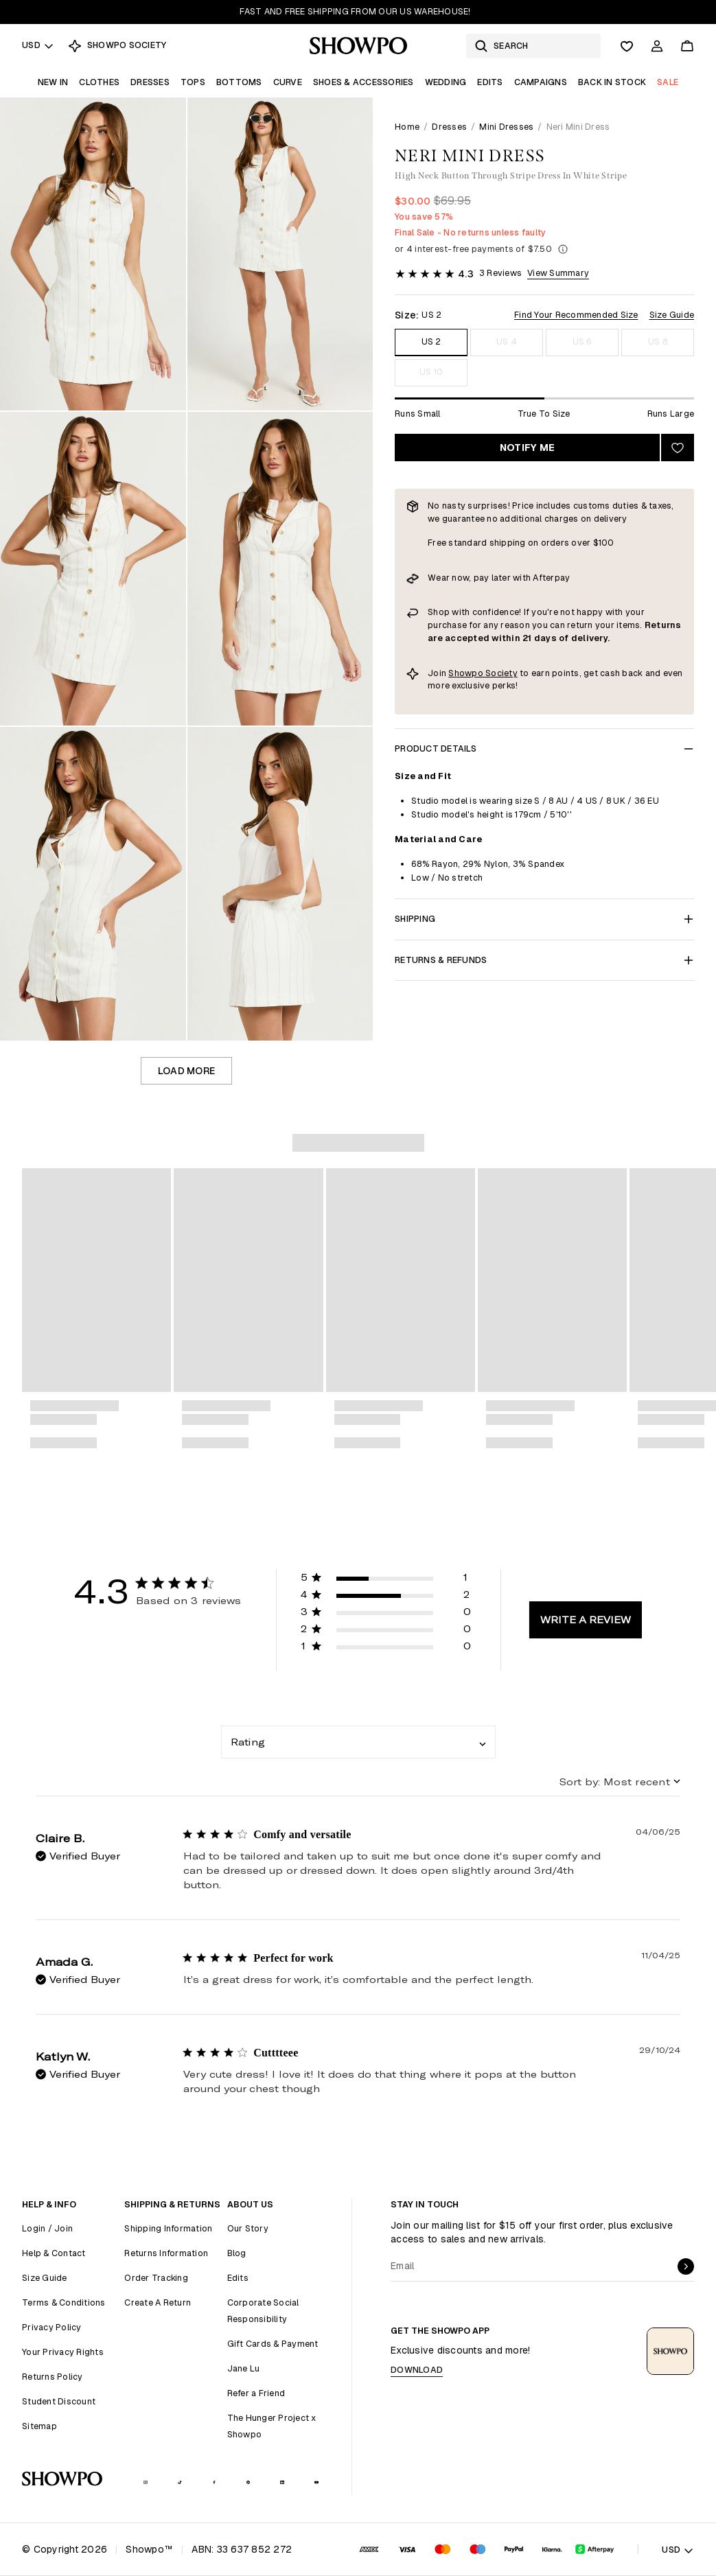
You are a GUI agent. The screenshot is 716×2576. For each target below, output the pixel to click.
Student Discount (58, 2401)
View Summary (558, 273)
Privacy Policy (52, 2327)
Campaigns (540, 82)
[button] (386, 1579)
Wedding (446, 82)
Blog (236, 2253)
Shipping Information (168, 2228)
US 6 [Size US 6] (582, 341)
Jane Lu (243, 2368)
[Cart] (687, 46)
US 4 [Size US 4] (506, 341)
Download (417, 2370)
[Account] (657, 46)
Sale (667, 82)
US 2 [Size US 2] (431, 341)
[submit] (686, 2266)
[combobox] (358, 1742)
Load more (186, 1071)
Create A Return (157, 2302)
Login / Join (47, 2228)
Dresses (150, 82)
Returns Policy (52, 2376)
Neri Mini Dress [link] (578, 126)
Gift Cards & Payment (273, 2343)
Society (501, 673)
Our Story (247, 2228)
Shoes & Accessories (363, 82)
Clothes (99, 82)
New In (53, 82)
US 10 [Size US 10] (431, 372)
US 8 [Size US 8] (657, 341)
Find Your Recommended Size (576, 315)
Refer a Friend (256, 2393)
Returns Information (166, 2253)
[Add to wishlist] (677, 447)
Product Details (544, 748)
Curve (287, 82)
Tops (193, 82)
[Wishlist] (627, 46)
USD (38, 45)
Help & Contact (54, 2253)
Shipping (544, 919)
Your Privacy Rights (63, 2352)
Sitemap (39, 2426)
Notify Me (527, 447)
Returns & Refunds (544, 960)
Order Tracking (156, 2278)
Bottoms (239, 82)
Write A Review (585, 1619)
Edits (490, 82)
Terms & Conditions (64, 2302)
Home (407, 126)
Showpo (466, 673)
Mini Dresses (506, 126)
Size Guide (672, 315)
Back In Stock (612, 82)
